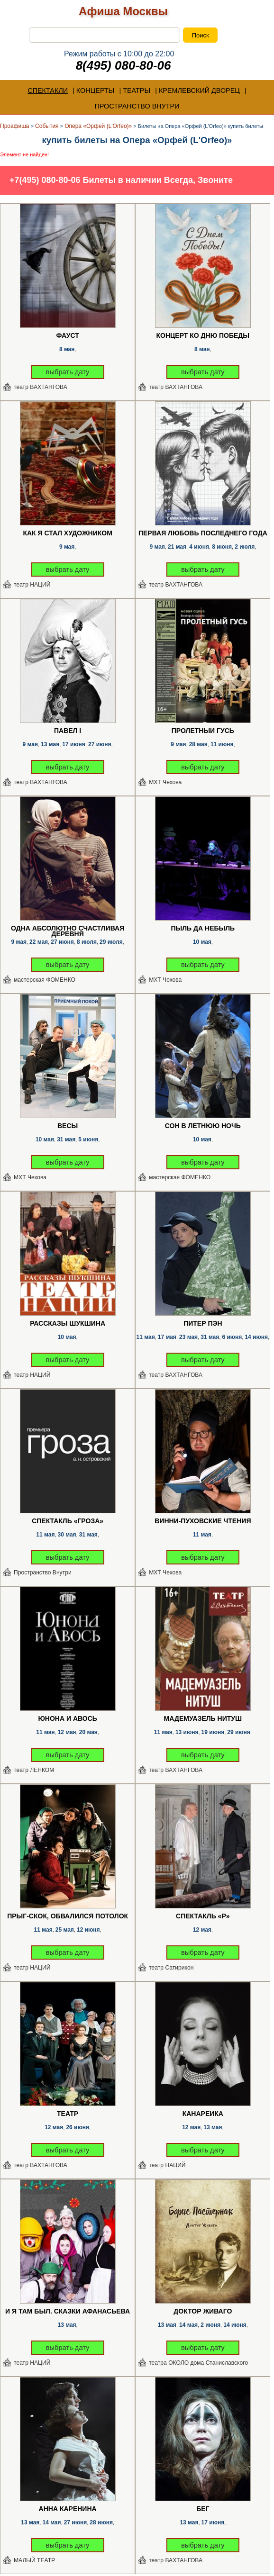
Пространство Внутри (43, 1572)
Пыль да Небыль (203, 928)
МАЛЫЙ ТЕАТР (34, 2560)
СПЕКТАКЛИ (47, 90)
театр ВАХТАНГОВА (40, 387)
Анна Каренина (68, 2509)
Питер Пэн (202, 1323)
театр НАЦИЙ (32, 584)
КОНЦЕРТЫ (95, 90)
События (47, 126)
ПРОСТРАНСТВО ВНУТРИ (136, 106)
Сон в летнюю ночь (203, 1126)
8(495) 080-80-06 (123, 65)
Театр (67, 2114)
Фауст (67, 336)
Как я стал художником (67, 533)
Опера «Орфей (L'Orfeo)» (98, 126)
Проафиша (14, 126)
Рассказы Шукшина (67, 1323)
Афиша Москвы (123, 11)
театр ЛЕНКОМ (34, 1770)
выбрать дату (68, 372)
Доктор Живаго (203, 2311)
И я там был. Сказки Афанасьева (67, 2311)
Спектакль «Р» (202, 1916)
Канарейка (203, 2114)
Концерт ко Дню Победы (202, 336)
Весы (67, 1126)
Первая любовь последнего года (202, 533)
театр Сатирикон (171, 1967)
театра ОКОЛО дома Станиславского (198, 2362)
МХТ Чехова (165, 782)
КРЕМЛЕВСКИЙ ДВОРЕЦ (199, 90)
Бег (202, 2509)
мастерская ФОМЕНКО (44, 979)
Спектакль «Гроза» (67, 1521)
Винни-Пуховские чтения (203, 1521)
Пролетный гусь (203, 731)
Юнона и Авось (67, 1719)
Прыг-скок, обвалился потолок (67, 1916)
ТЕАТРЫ (136, 90)
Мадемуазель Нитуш (203, 1719)
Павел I (67, 731)
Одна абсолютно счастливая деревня (67, 931)
